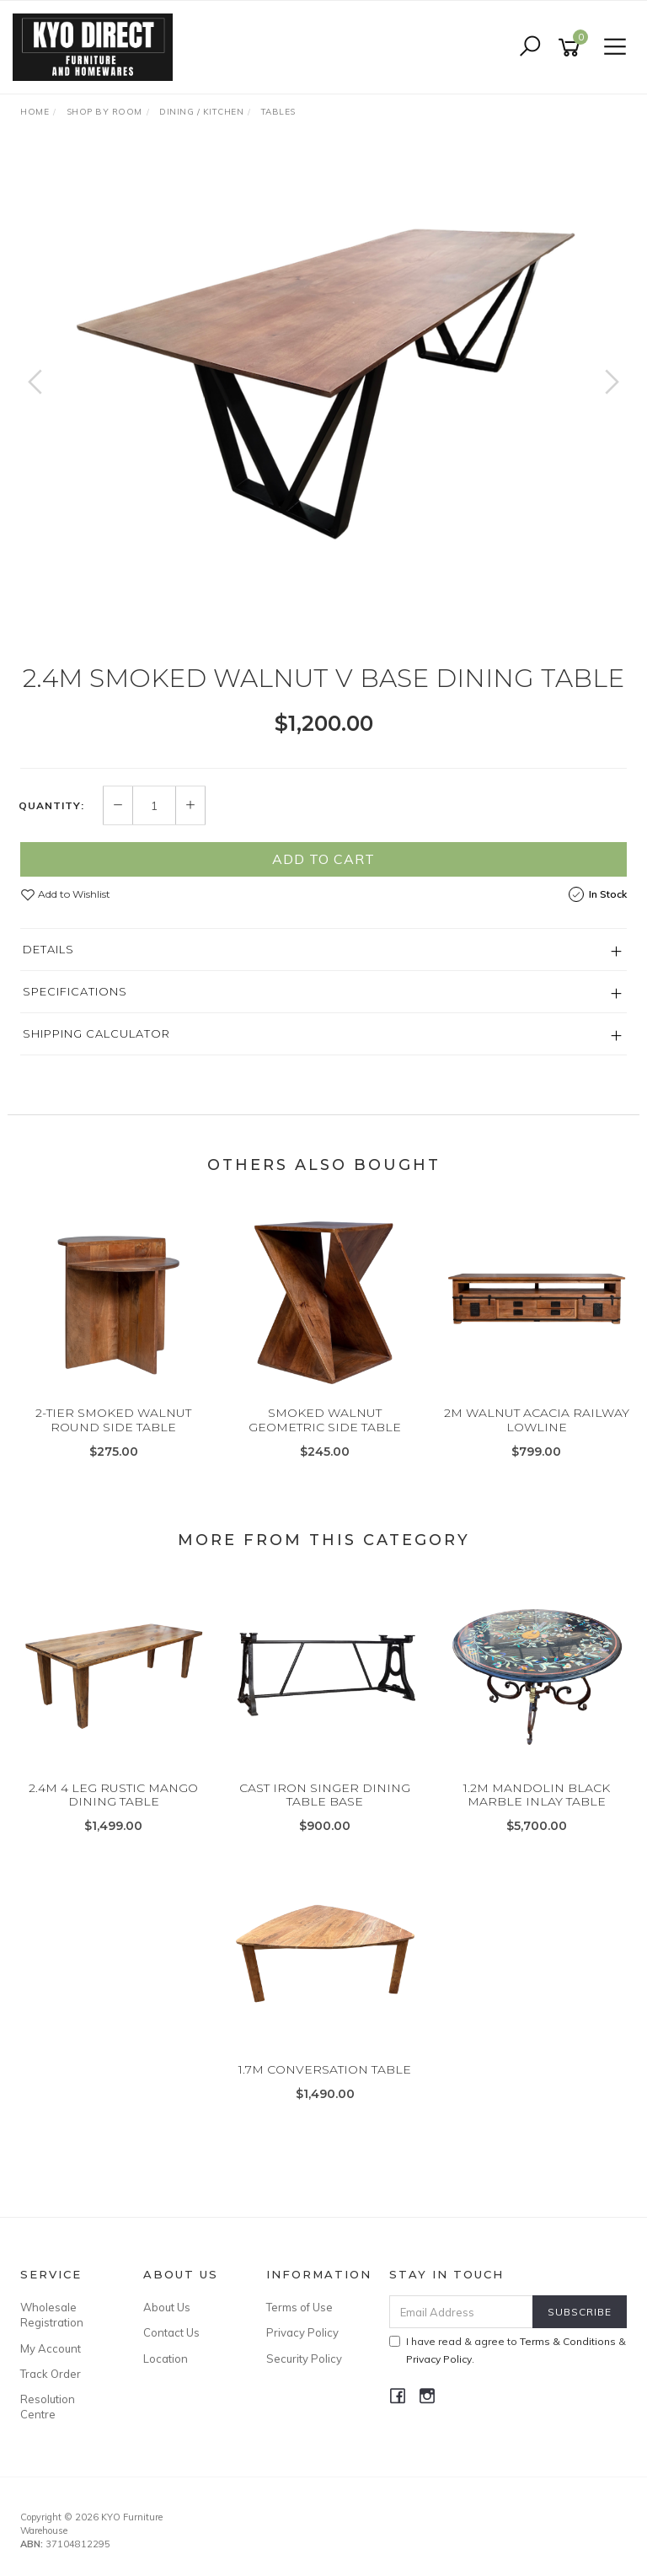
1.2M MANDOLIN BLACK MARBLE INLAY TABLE (536, 1795)
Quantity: (51, 806)
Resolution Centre (47, 2406)
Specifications (75, 991)
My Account (50, 2348)
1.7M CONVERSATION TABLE (324, 2069)
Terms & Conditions (568, 2341)
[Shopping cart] (572, 47)
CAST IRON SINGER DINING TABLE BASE (324, 1795)
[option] (323, 399)
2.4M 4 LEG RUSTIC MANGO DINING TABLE (113, 1795)
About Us (166, 2307)
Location (165, 2358)
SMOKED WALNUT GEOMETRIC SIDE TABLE (325, 1420)
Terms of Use (299, 2307)
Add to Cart (323, 859)
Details (48, 949)
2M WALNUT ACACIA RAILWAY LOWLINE (536, 1420)
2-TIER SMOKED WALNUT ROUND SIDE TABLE (113, 1420)
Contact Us (171, 2332)
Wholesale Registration (51, 2314)
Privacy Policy (302, 2332)
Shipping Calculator (96, 1033)
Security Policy (304, 2358)
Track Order (50, 2373)
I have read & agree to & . (507, 2350)
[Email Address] (461, 2311)
